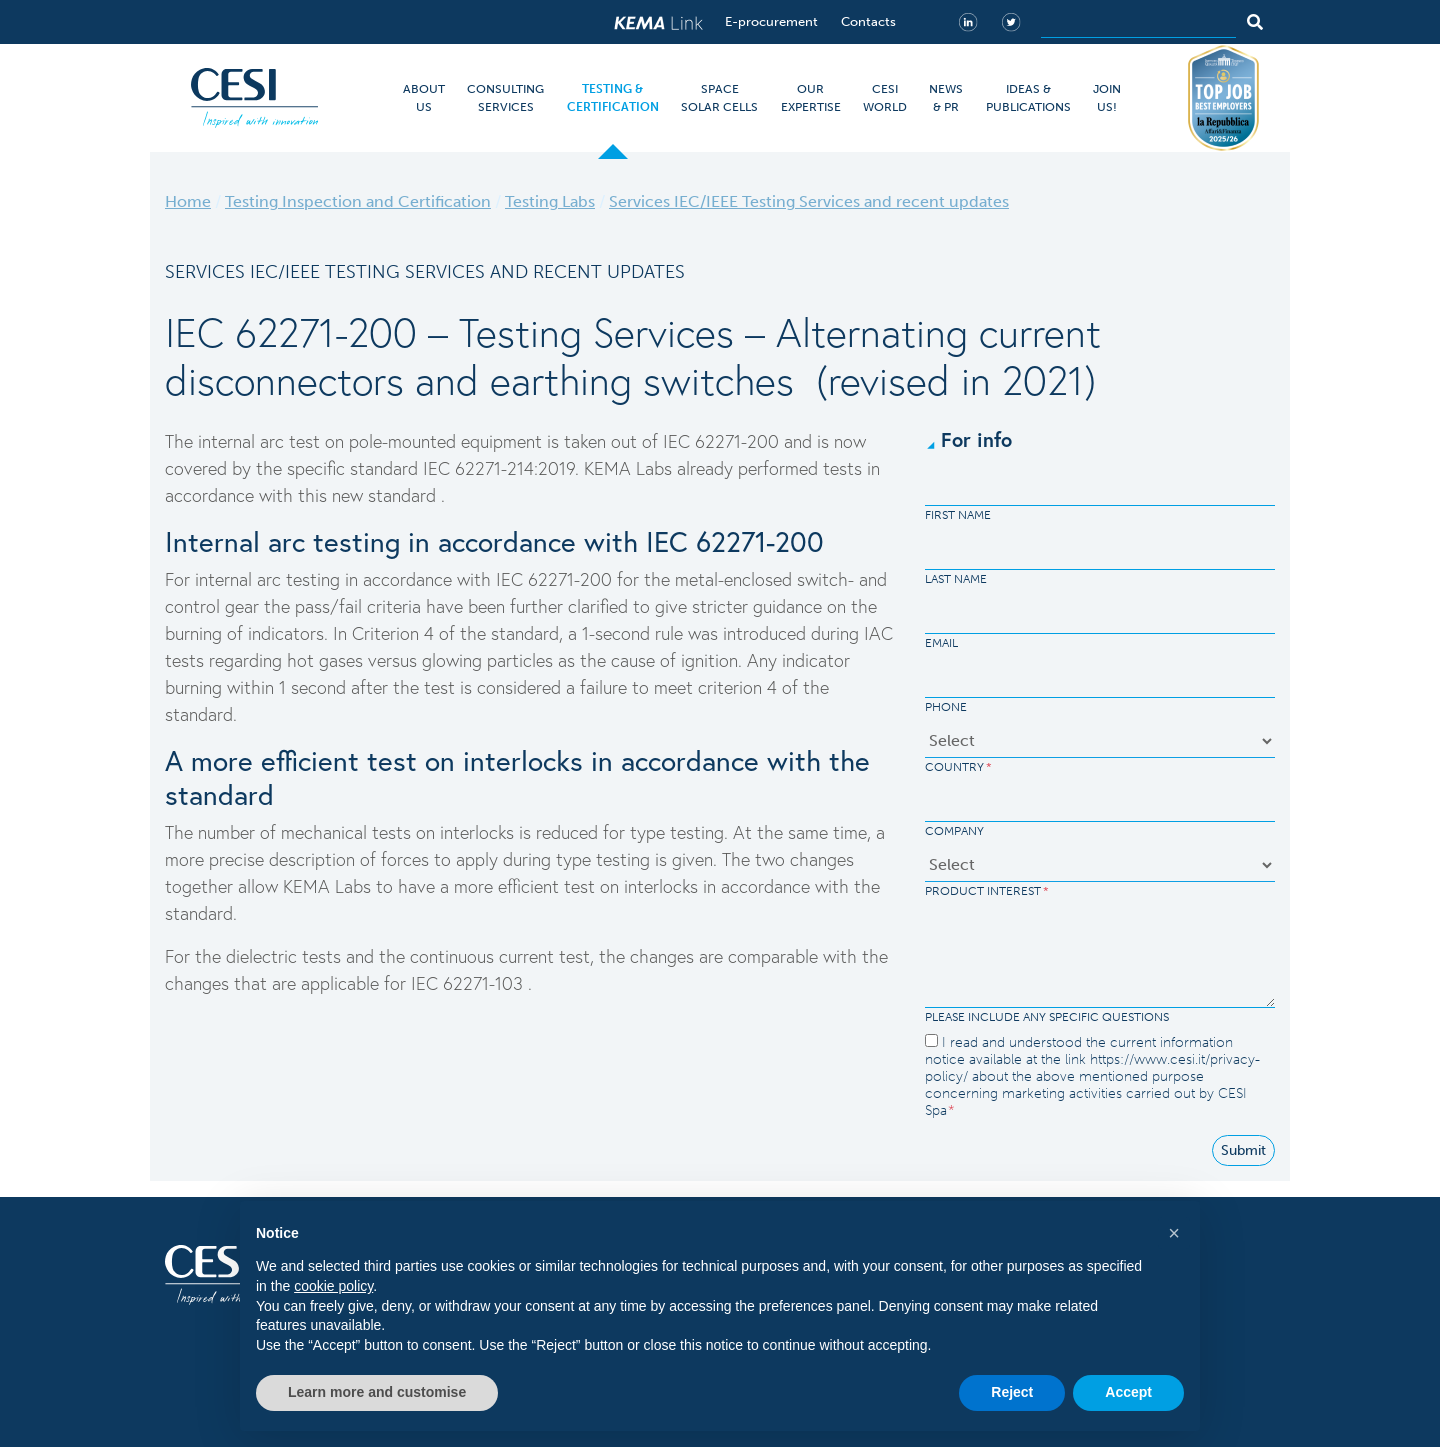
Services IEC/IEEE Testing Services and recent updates (809, 201)
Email (941, 643)
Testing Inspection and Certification (358, 201)
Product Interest (987, 891)
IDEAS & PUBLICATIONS (1028, 98)
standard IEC (400, 468)
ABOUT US (424, 98)
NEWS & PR (946, 98)
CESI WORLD (885, 98)
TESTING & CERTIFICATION (613, 98)
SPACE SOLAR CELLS (719, 98)
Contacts (868, 21)
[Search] (1138, 22)
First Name (958, 515)
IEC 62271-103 (469, 983)
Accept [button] (1128, 1392)
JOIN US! (1107, 98)
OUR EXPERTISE (811, 98)
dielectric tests (286, 956)
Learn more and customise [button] (377, 1392)
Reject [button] (1012, 1392)
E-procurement (771, 21)
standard (404, 495)
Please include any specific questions (1047, 1017)
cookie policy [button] (333, 1286)
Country (958, 767)
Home (188, 201)
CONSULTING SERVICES (505, 98)
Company (954, 831)
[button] (1174, 1233)
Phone (946, 707)
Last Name (956, 579)
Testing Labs (550, 201)
